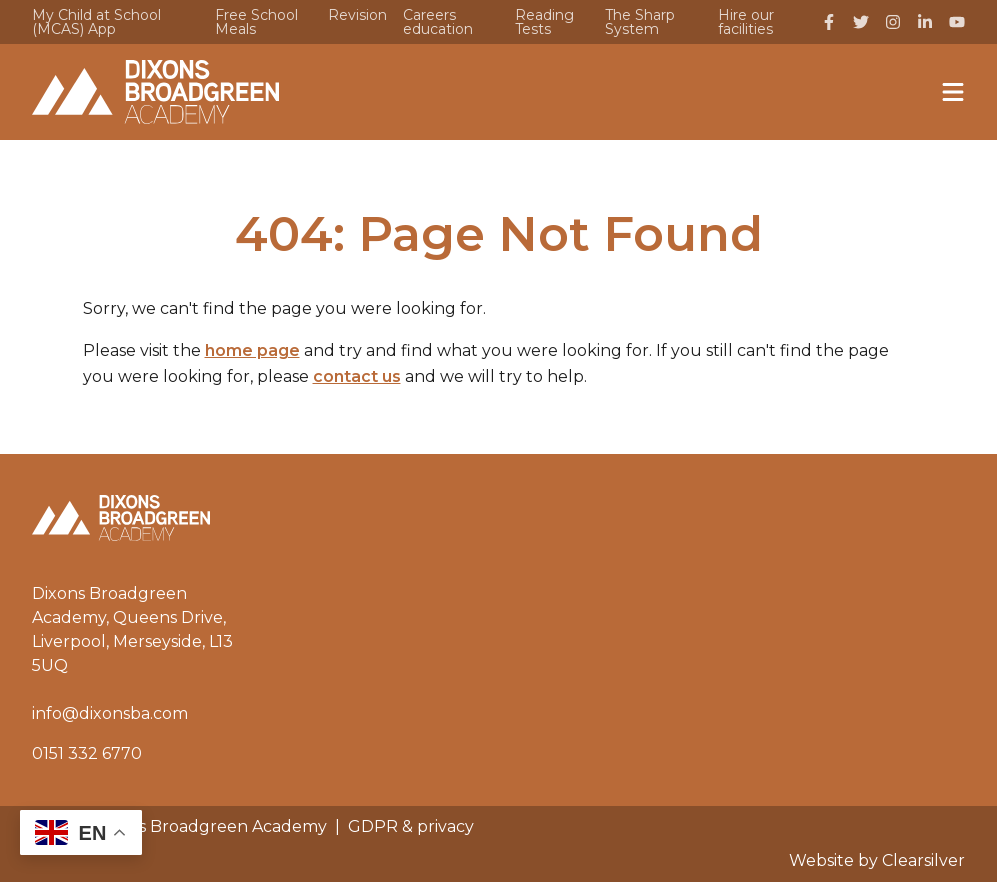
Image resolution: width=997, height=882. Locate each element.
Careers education (438, 22)
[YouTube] (957, 22)
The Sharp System (640, 22)
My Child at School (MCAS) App (96, 22)
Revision (357, 15)
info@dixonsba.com (110, 713)
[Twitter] (861, 22)
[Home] (155, 92)
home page (252, 350)
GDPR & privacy (411, 826)
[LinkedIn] (925, 22)
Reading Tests (544, 22)
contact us (357, 376)
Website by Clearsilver (877, 860)
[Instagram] (893, 22)
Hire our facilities (746, 22)
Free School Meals (256, 22)
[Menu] (953, 92)
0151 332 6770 (87, 753)
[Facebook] (829, 22)
